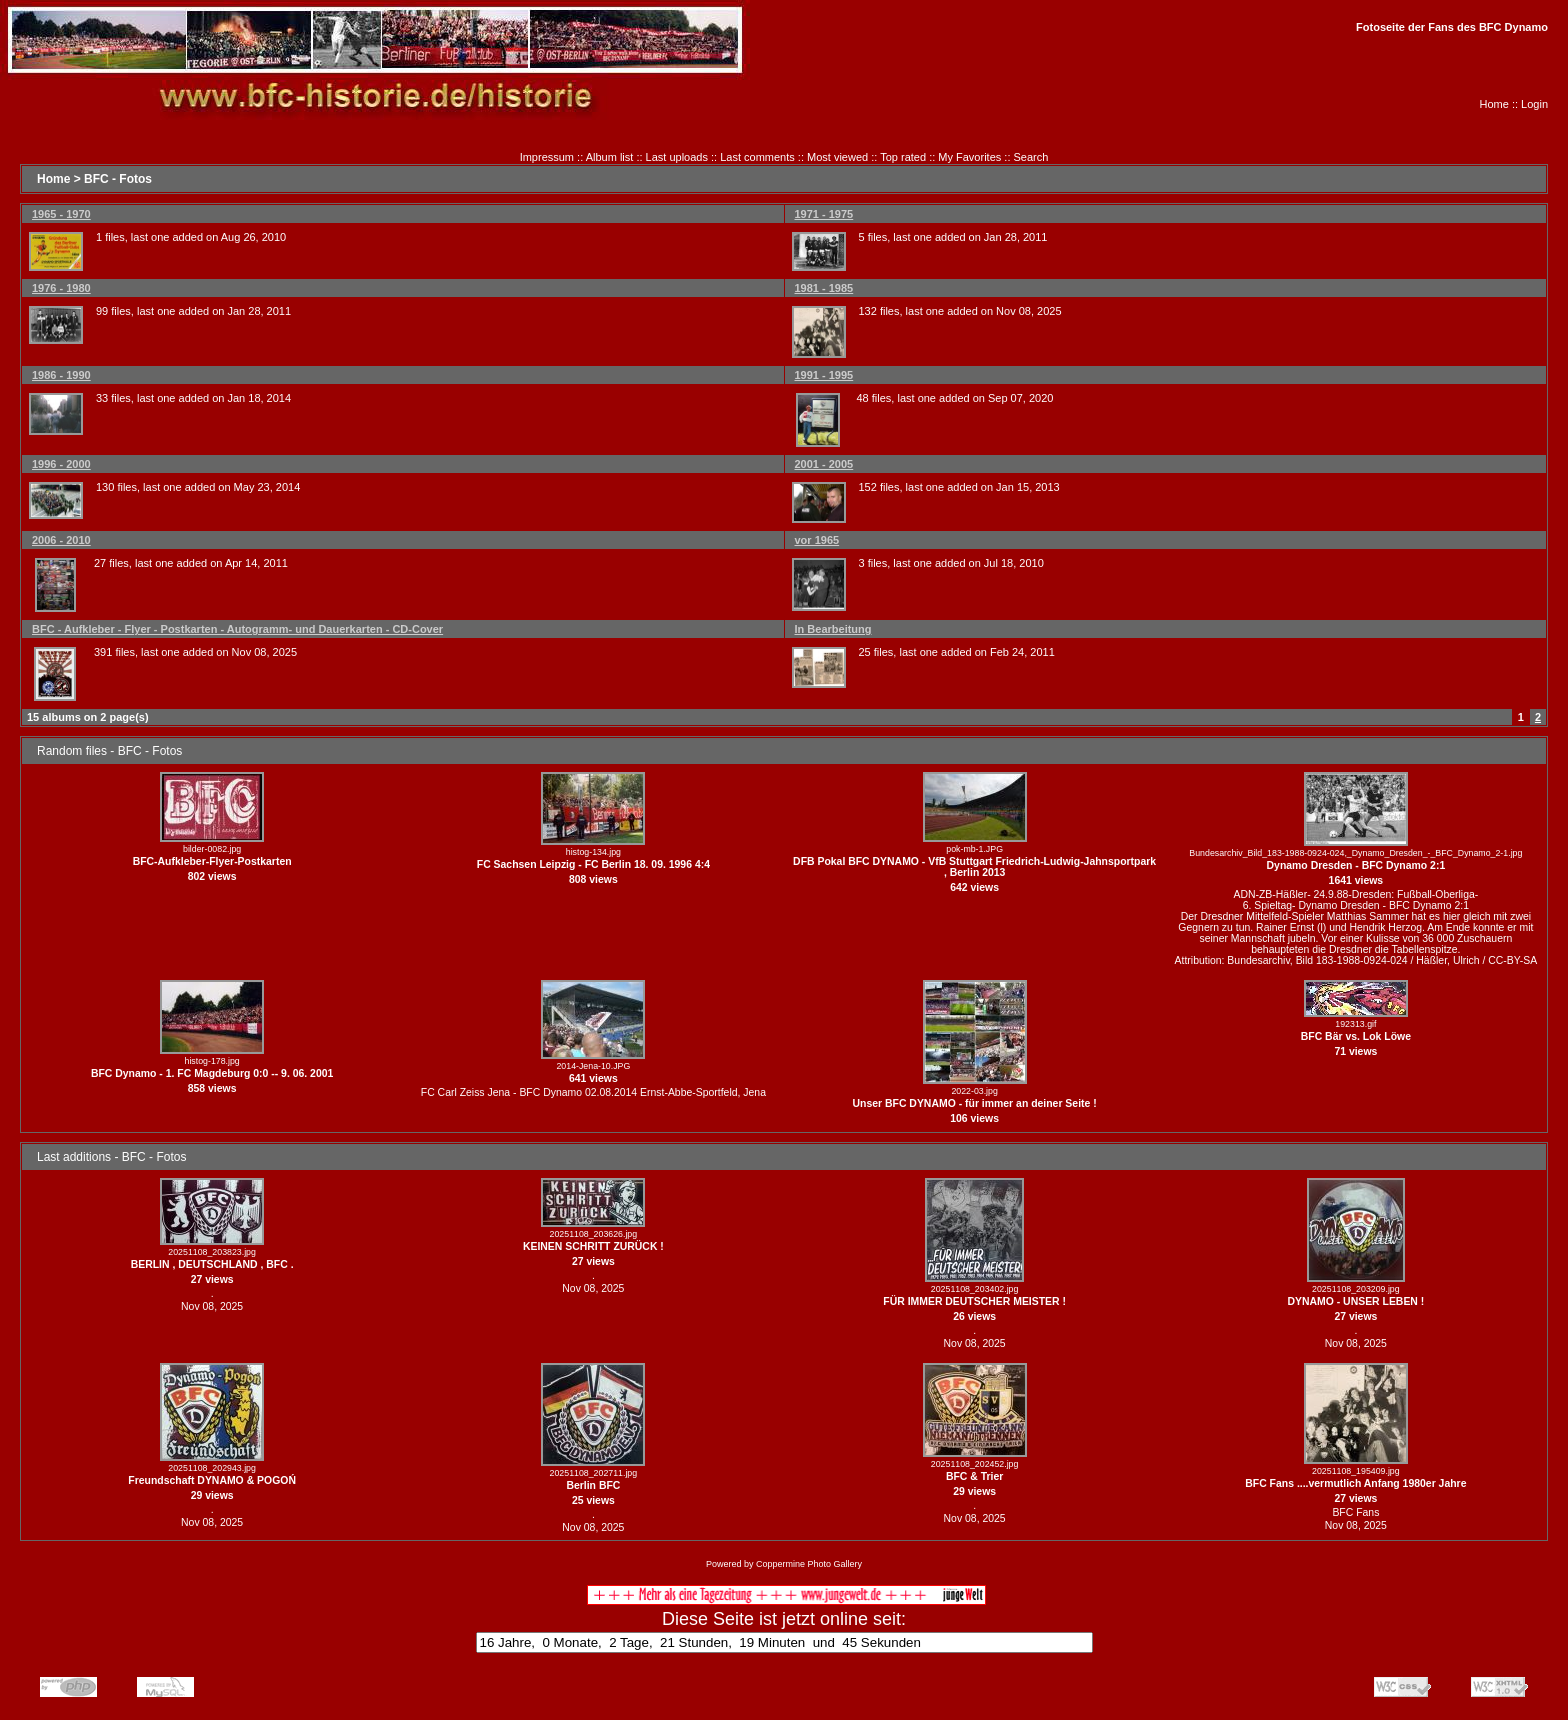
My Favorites (969, 157)
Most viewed (837, 157)
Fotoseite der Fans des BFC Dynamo (1452, 27)
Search (1031, 157)
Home (1494, 104)
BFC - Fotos (118, 179)
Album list (610, 157)
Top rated (903, 157)
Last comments (757, 157)
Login (1534, 104)
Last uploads (677, 157)
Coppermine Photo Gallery (809, 1564)
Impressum (547, 157)
